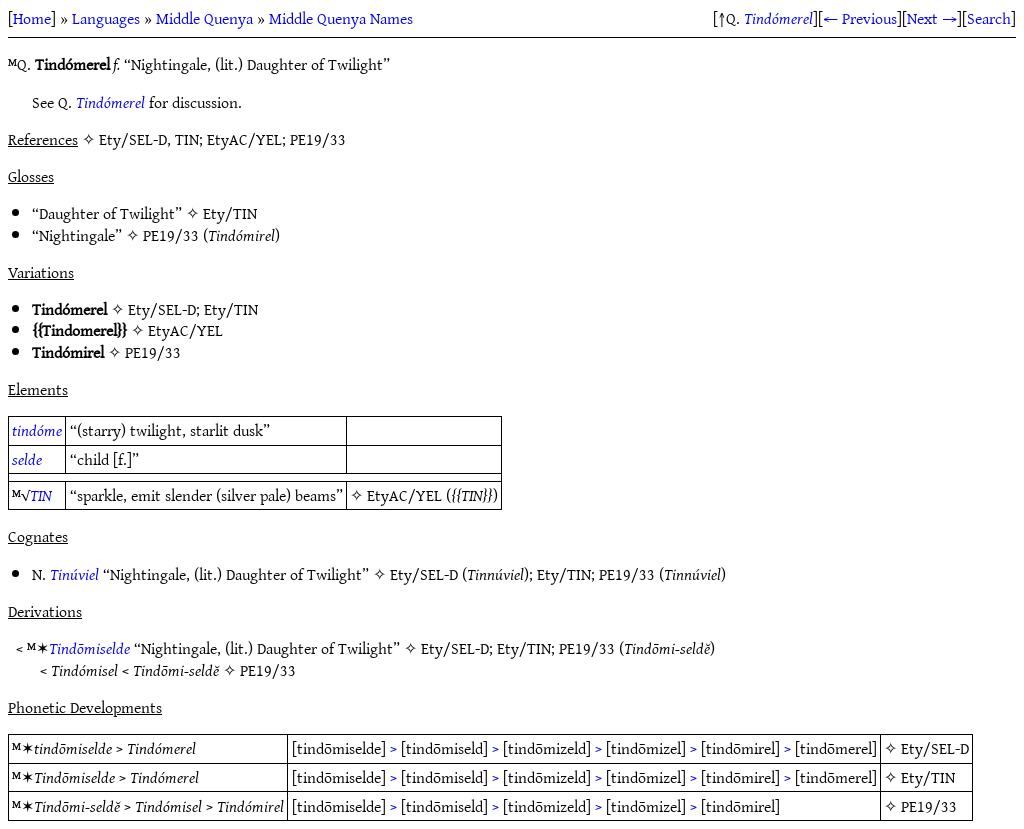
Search (989, 18)
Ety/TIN (230, 213)
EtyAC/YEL (185, 330)
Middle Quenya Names (341, 18)
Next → (932, 18)
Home (32, 18)
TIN (41, 495)
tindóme (37, 430)
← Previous (860, 18)
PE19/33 (171, 235)
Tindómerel (778, 18)
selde (27, 459)
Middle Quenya (204, 18)
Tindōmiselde (89, 648)
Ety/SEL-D (162, 309)
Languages (106, 18)
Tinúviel (74, 574)
